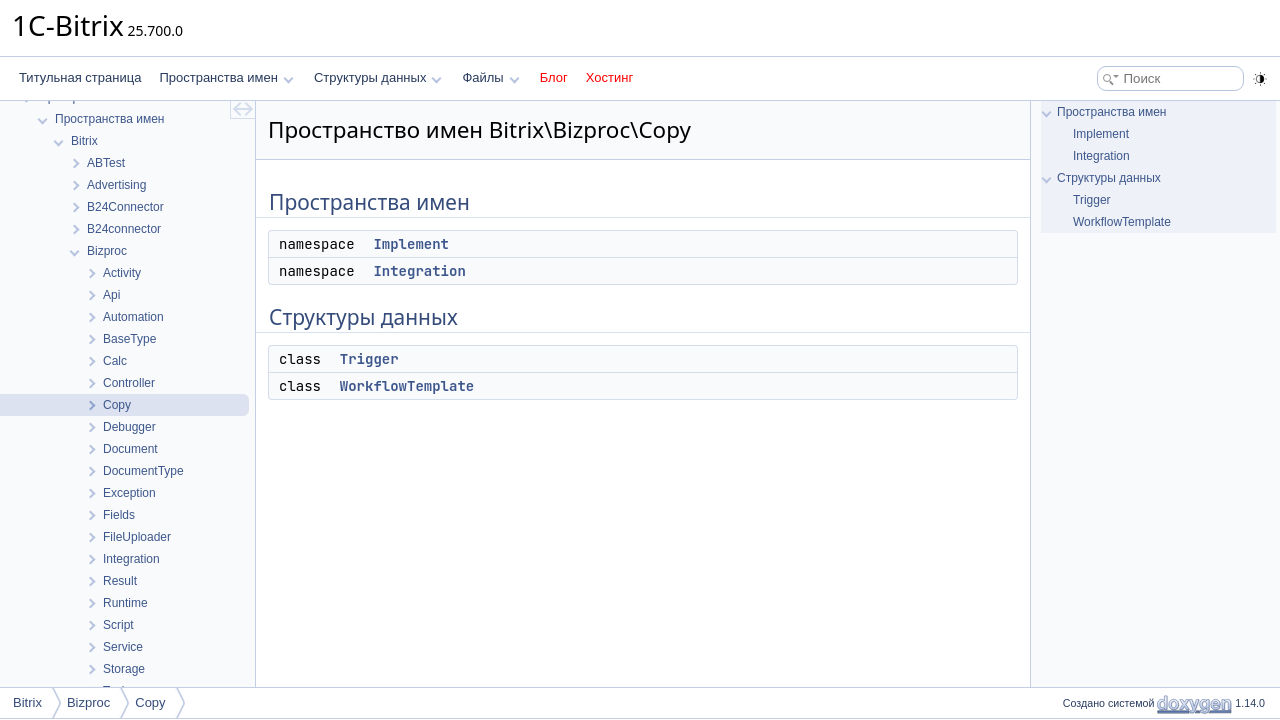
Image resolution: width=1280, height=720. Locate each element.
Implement (411, 244)
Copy (150, 702)
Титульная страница (80, 77)
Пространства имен (226, 77)
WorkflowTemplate (407, 386)
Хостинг (609, 77)
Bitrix (27, 702)
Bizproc (88, 702)
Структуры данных (378, 77)
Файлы (490, 77)
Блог (554, 77)
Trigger (369, 359)
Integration (419, 271)
